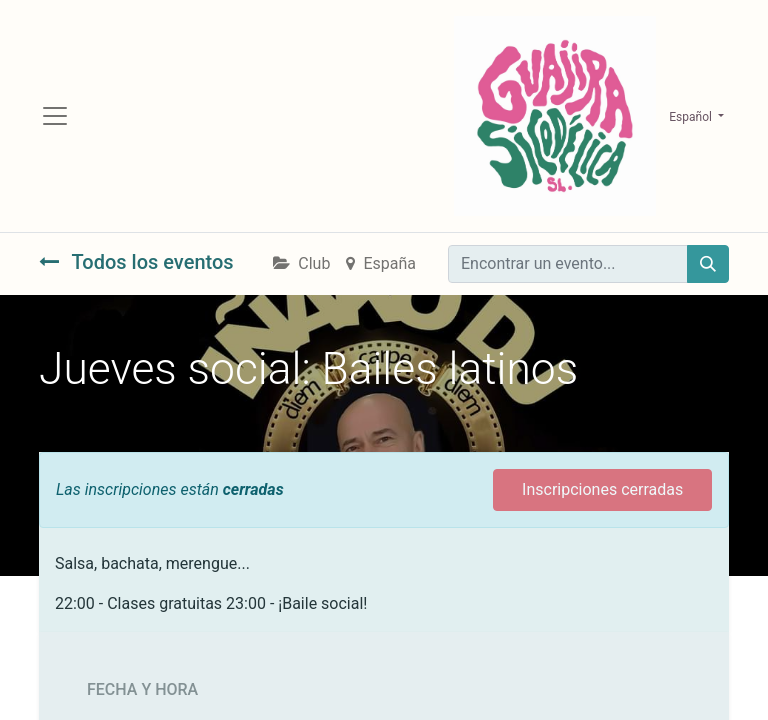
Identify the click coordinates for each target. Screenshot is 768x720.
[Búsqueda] (708, 264)
